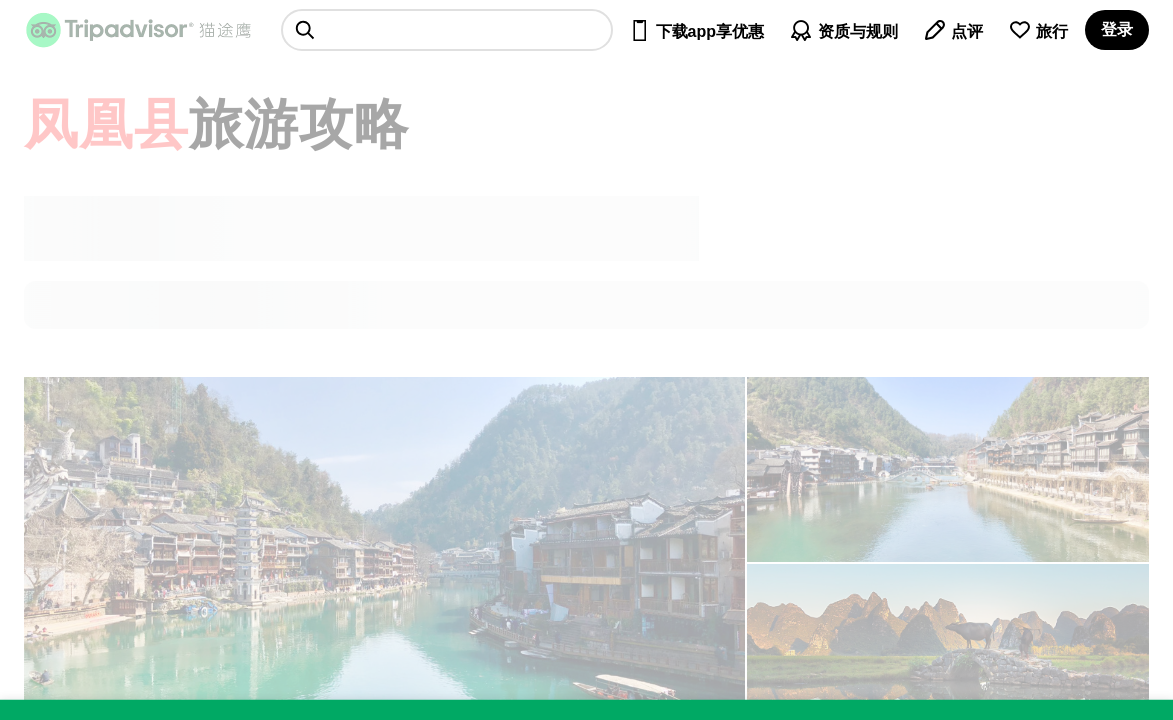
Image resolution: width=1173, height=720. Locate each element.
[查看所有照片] (948, 469)
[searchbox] (447, 30)
